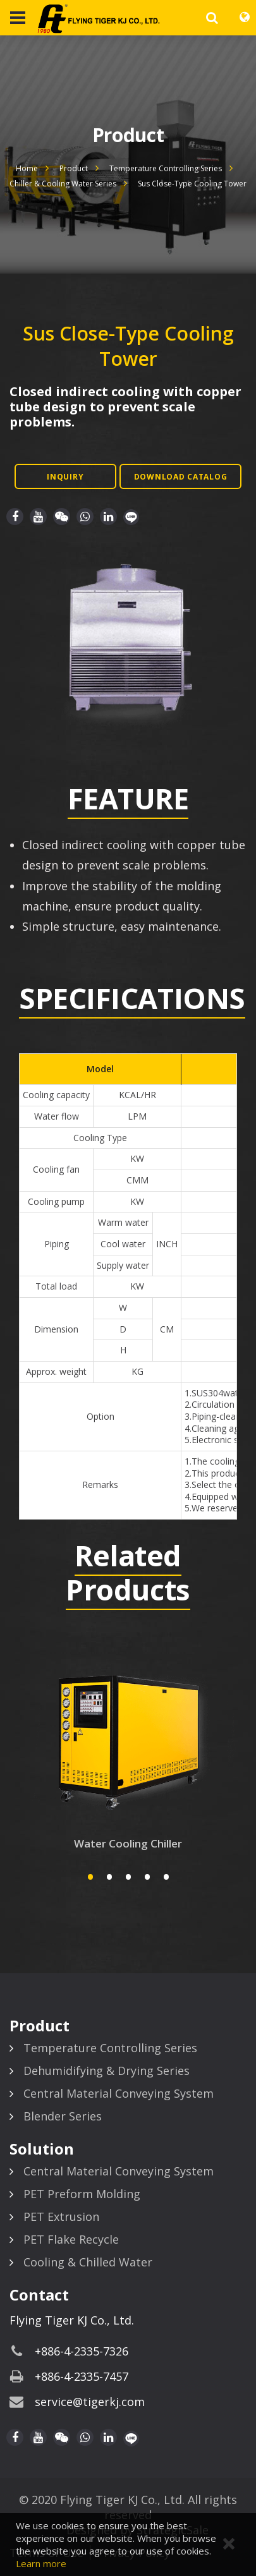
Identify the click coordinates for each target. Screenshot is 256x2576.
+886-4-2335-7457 (81, 2376)
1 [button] (90, 1876)
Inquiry (65, 476)
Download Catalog (181, 476)
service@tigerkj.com (90, 2401)
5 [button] (166, 1876)
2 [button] (109, 1876)
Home (27, 168)
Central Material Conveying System (118, 2093)
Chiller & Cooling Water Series (62, 183)
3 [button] (128, 1876)
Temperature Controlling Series (165, 168)
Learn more (41, 2563)
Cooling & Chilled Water (87, 2262)
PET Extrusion (61, 2216)
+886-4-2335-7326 (81, 2351)
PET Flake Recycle (71, 2239)
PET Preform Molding (81, 2193)
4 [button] (147, 1876)
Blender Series (62, 2116)
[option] (128, 637)
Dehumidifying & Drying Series (106, 2070)
